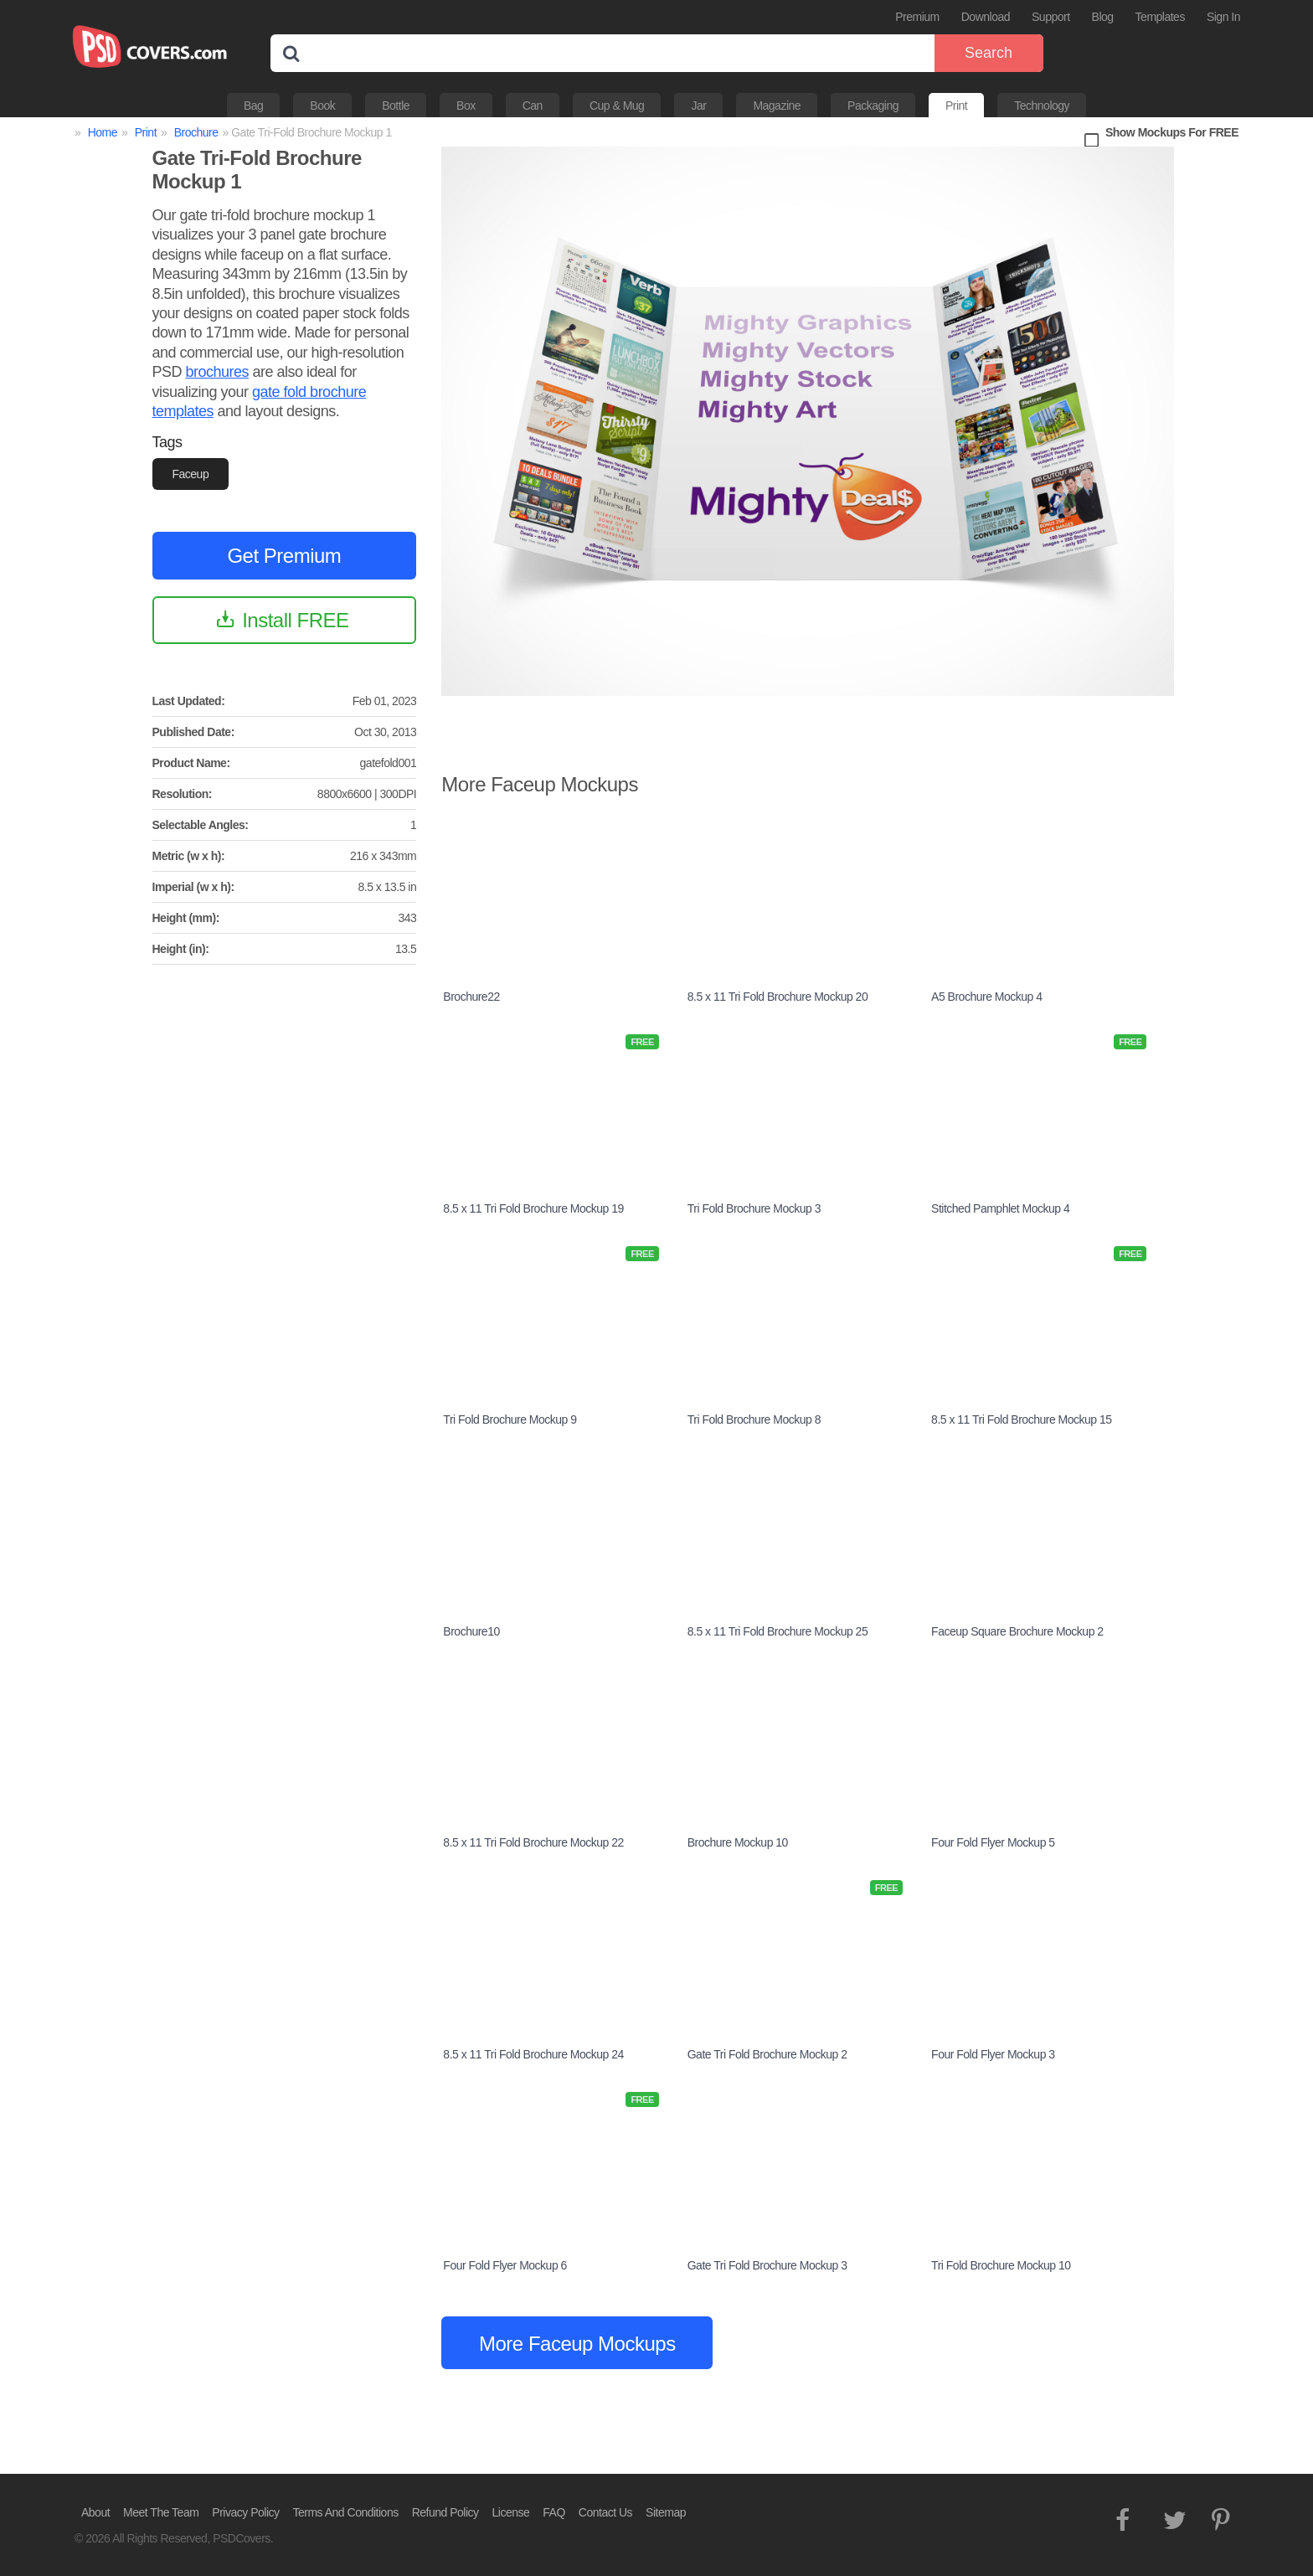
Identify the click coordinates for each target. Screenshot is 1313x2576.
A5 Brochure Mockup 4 (986, 996)
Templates (1160, 16)
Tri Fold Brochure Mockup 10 (1001, 2265)
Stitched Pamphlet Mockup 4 (1000, 1208)
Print (956, 105)
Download (985, 16)
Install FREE (295, 620)
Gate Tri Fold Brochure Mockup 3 (767, 2265)
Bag (253, 105)
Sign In (1223, 16)
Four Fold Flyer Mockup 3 (993, 2054)
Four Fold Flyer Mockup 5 (993, 1842)
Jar (698, 105)
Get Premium (284, 555)
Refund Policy (445, 2512)
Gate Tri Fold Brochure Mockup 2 (767, 2054)
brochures (218, 371)
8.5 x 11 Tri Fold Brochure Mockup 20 (777, 996)
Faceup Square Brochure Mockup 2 (1017, 1631)
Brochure (196, 132)
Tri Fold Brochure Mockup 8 (754, 1419)
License (511, 2512)
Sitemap (666, 2512)
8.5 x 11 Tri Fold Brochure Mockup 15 (1021, 1419)
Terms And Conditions (346, 2512)
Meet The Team (160, 2512)
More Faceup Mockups (577, 2343)
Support (1051, 16)
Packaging (873, 105)
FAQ (554, 2512)
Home (102, 132)
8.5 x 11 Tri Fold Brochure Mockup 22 (533, 1842)
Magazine (777, 105)
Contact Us (605, 2512)
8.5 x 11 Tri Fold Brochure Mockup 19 (533, 1208)
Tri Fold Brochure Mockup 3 (754, 1208)
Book (322, 105)
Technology (1041, 105)
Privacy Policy (245, 2512)
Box (466, 105)
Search (988, 52)
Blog (1103, 16)
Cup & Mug (617, 105)
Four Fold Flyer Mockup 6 (505, 2265)
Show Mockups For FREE (1171, 132)
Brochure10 (471, 1631)
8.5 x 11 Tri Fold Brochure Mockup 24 (533, 2054)
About (95, 2512)
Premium (917, 16)
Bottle (395, 105)
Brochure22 (471, 996)
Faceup (190, 474)
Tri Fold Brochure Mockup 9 (509, 1419)
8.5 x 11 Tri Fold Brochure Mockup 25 (777, 1631)
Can (533, 105)
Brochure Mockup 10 (737, 1842)
